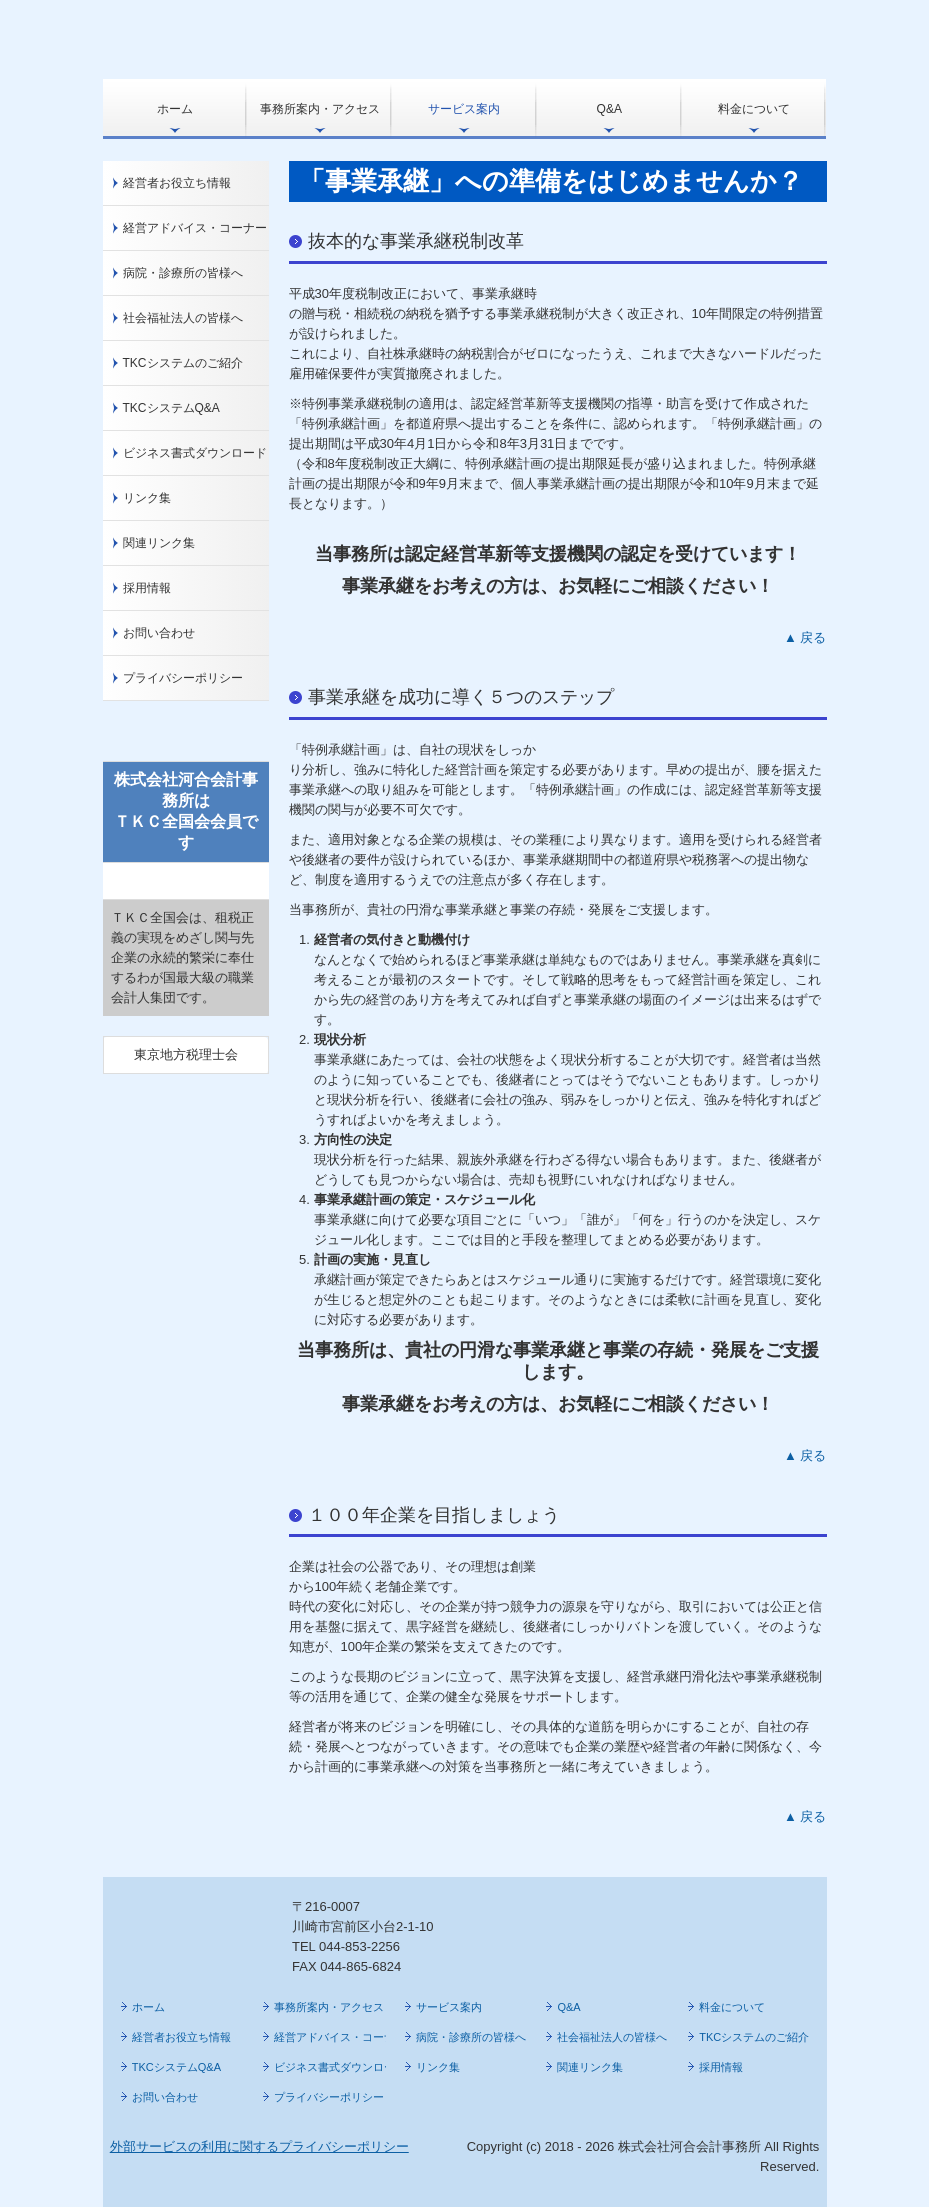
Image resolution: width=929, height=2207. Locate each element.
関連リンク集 (159, 543)
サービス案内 (464, 109)
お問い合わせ (159, 633)
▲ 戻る (805, 637)
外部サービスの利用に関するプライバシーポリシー (259, 2146)
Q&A (609, 109)
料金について (754, 109)
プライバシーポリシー (183, 678)
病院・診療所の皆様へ (183, 273)
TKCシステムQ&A (171, 408)
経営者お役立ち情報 (177, 183)
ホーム (175, 109)
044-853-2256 (359, 1946)
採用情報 (147, 588)
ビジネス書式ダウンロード (195, 453)
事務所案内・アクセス (320, 109)
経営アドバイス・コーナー (195, 228)
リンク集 (147, 498)
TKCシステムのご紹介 (183, 363)
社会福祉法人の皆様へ (183, 318)
